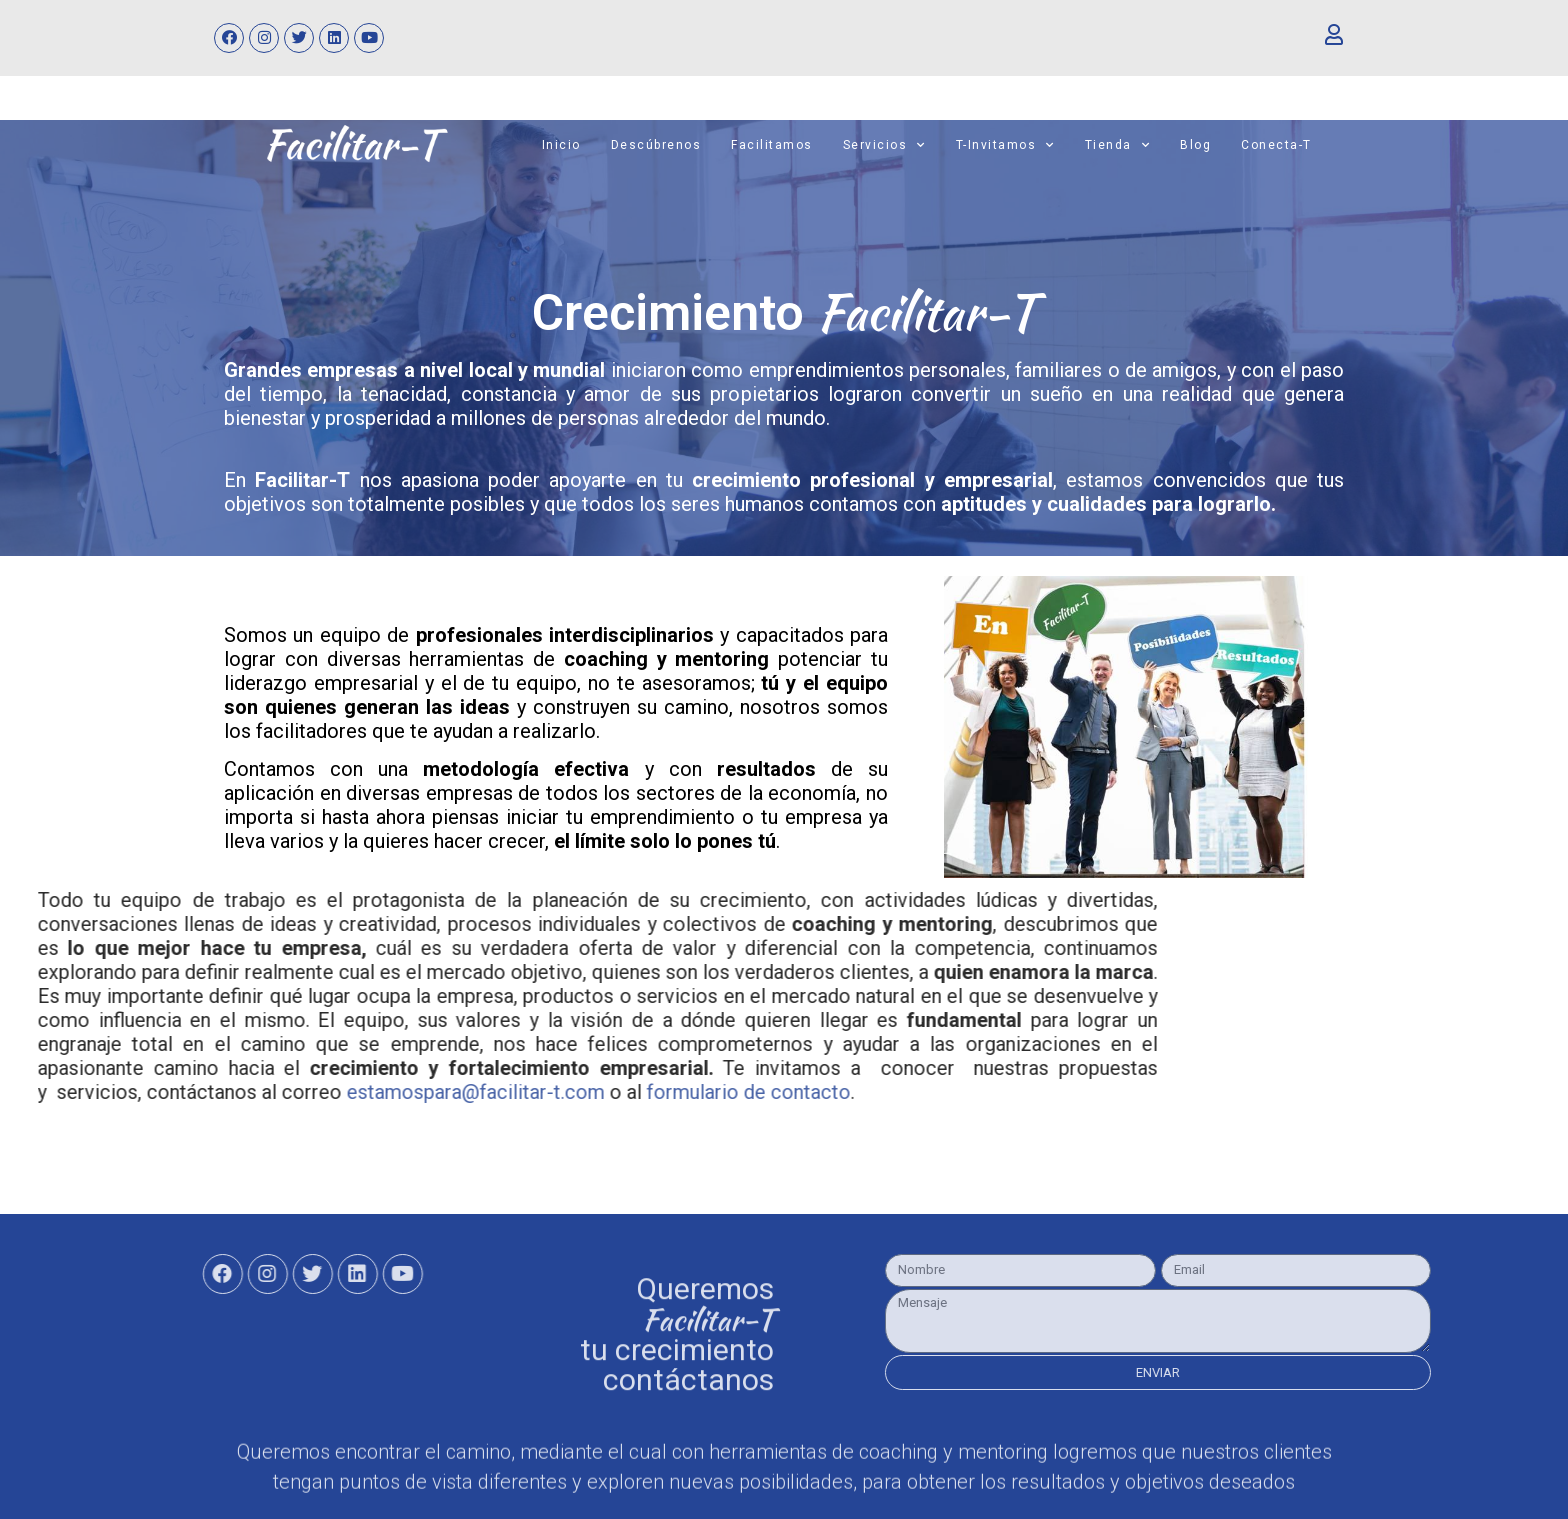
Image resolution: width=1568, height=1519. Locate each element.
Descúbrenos (656, 135)
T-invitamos (1005, 135)
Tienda (1118, 135)
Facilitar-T (885, 294)
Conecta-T (1276, 135)
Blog (1195, 135)
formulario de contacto (214, 1074)
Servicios (884, 135)
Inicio (561, 135)
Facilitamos (772, 135)
